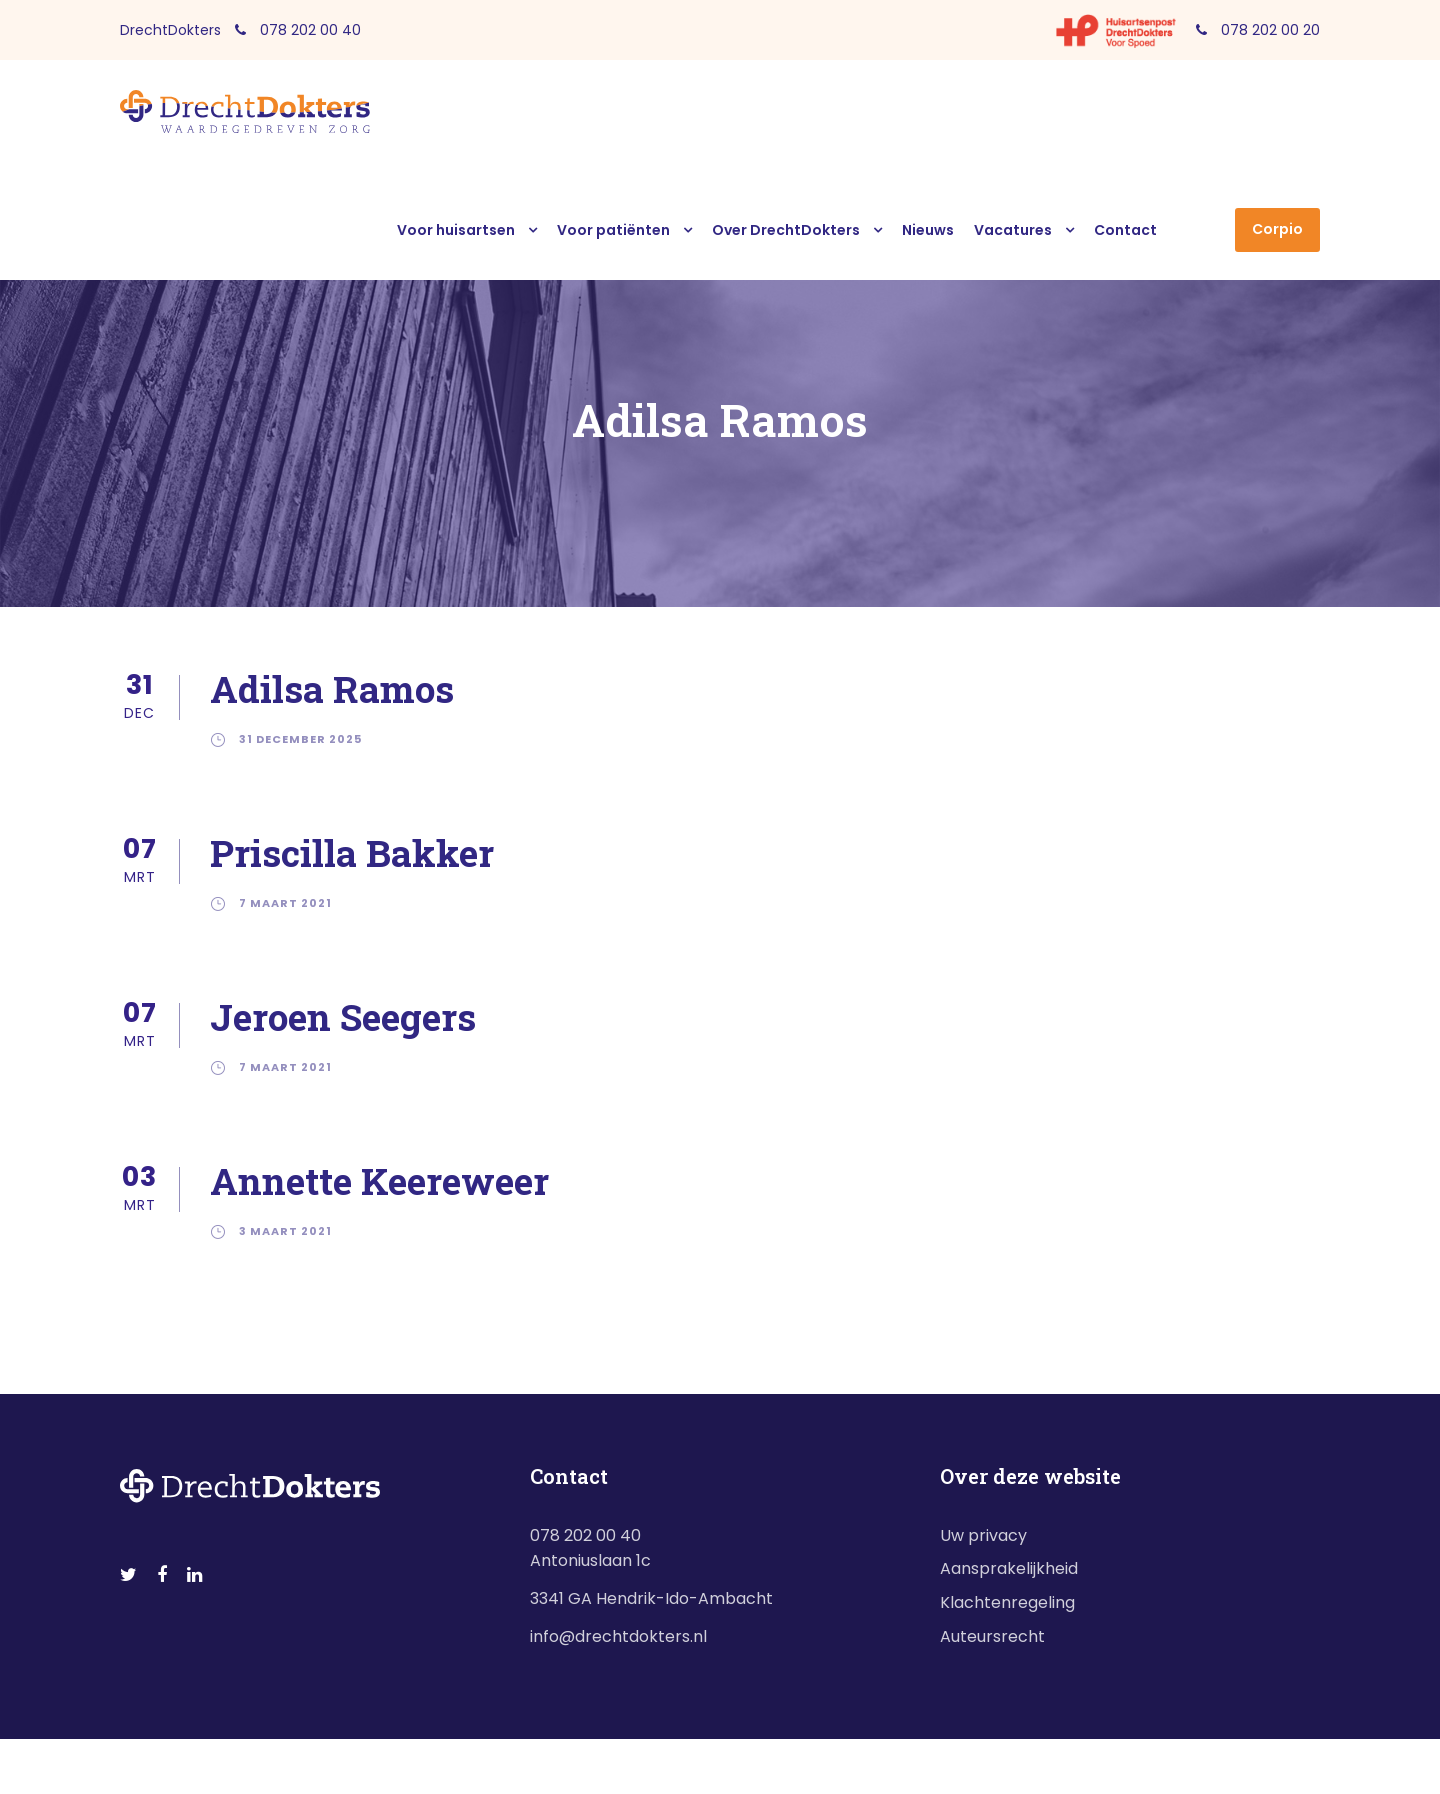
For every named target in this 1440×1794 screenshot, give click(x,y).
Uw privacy (983, 1535)
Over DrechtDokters (786, 230)
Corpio (1277, 229)
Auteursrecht (992, 1636)
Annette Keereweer (379, 1180)
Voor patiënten (613, 230)
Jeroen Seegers (343, 1016)
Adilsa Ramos (332, 688)
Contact (1125, 230)
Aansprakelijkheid (1009, 1568)
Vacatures (1013, 230)
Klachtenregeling (1007, 1602)
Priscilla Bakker (352, 852)
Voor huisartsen (456, 230)
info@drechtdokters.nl (618, 1636)
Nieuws (928, 230)
